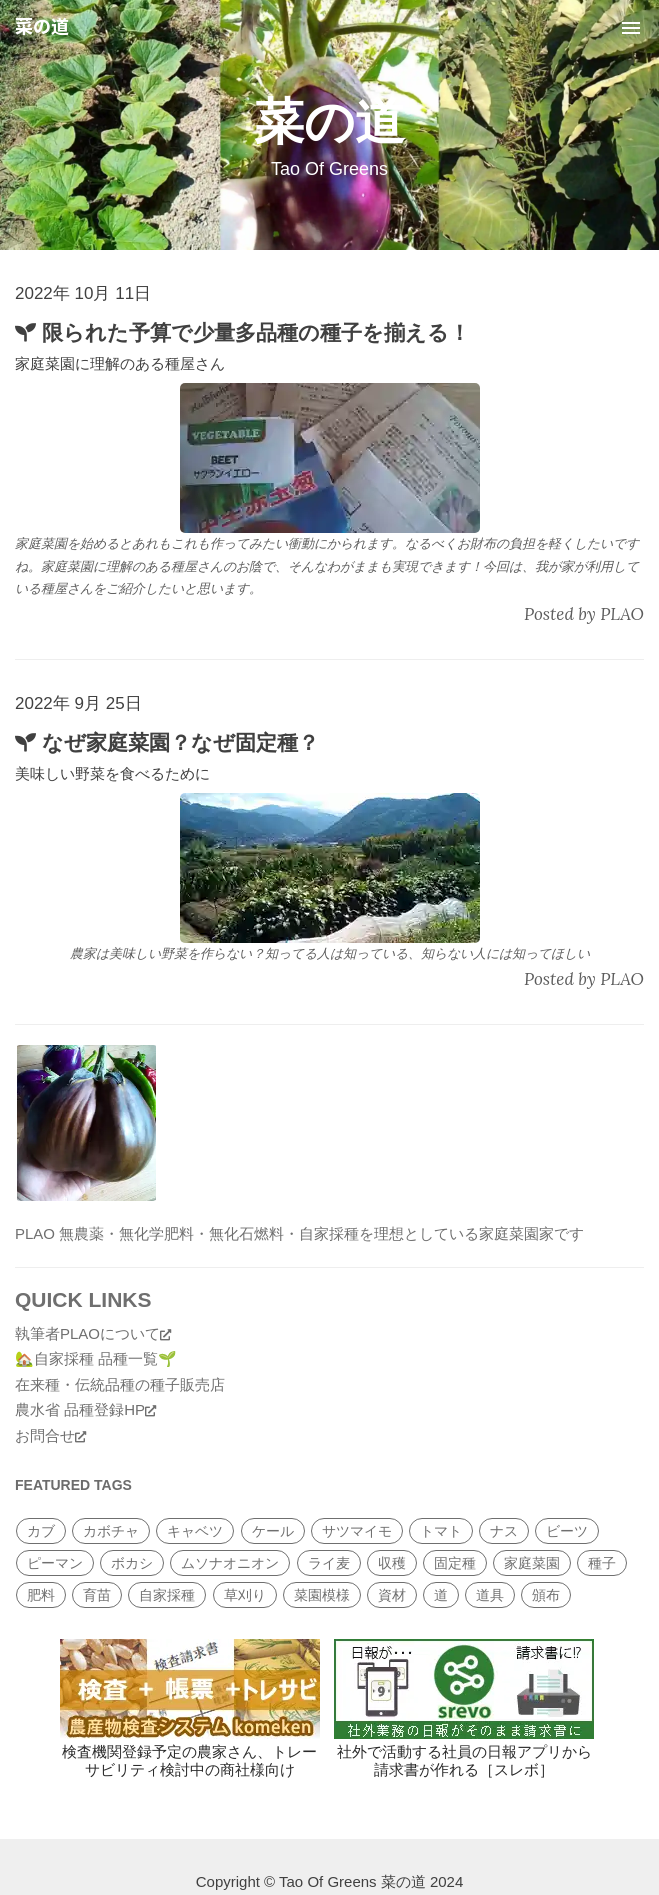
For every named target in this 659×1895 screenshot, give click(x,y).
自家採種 (167, 1595)
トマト (441, 1531)
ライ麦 (329, 1563)
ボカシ (132, 1563)
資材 (392, 1595)
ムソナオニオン (230, 1563)
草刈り (245, 1595)
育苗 (97, 1595)
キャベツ (195, 1531)
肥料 (41, 1595)
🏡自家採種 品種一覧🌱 (96, 1358)
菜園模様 (322, 1595)
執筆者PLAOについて (93, 1333)
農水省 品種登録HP (85, 1409)
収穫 (392, 1563)
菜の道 (42, 27)
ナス (504, 1531)
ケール (273, 1531)
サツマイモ (357, 1531)
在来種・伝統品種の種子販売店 (120, 1384)
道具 (490, 1595)
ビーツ (567, 1531)
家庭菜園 (532, 1563)
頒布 (546, 1595)
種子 (602, 1563)
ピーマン (55, 1563)
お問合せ (50, 1435)
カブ (41, 1531)
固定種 (455, 1563)
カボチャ (111, 1531)
